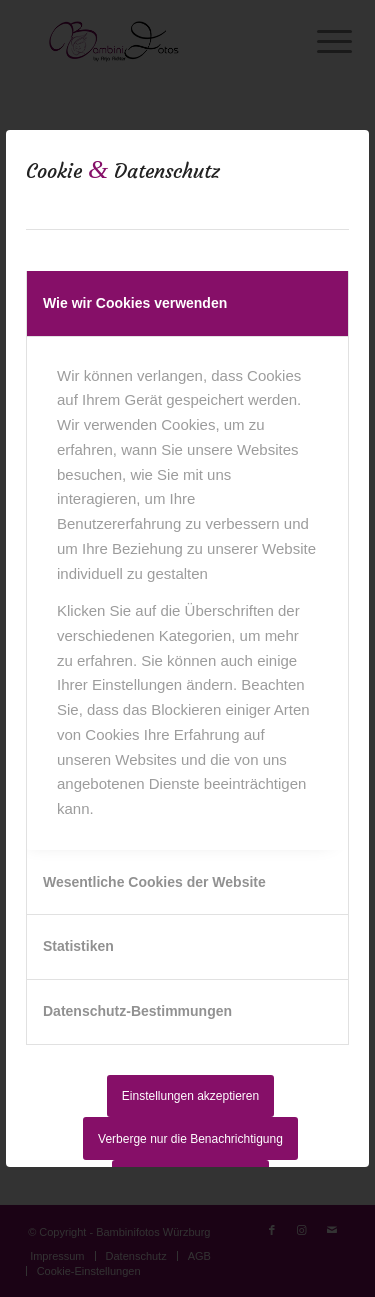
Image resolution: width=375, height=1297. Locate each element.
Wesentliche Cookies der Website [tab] (154, 882)
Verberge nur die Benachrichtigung (190, 1139)
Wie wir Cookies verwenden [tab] (135, 303)
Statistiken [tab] (78, 946)
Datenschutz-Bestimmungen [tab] (137, 1011)
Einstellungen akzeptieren (190, 1096)
